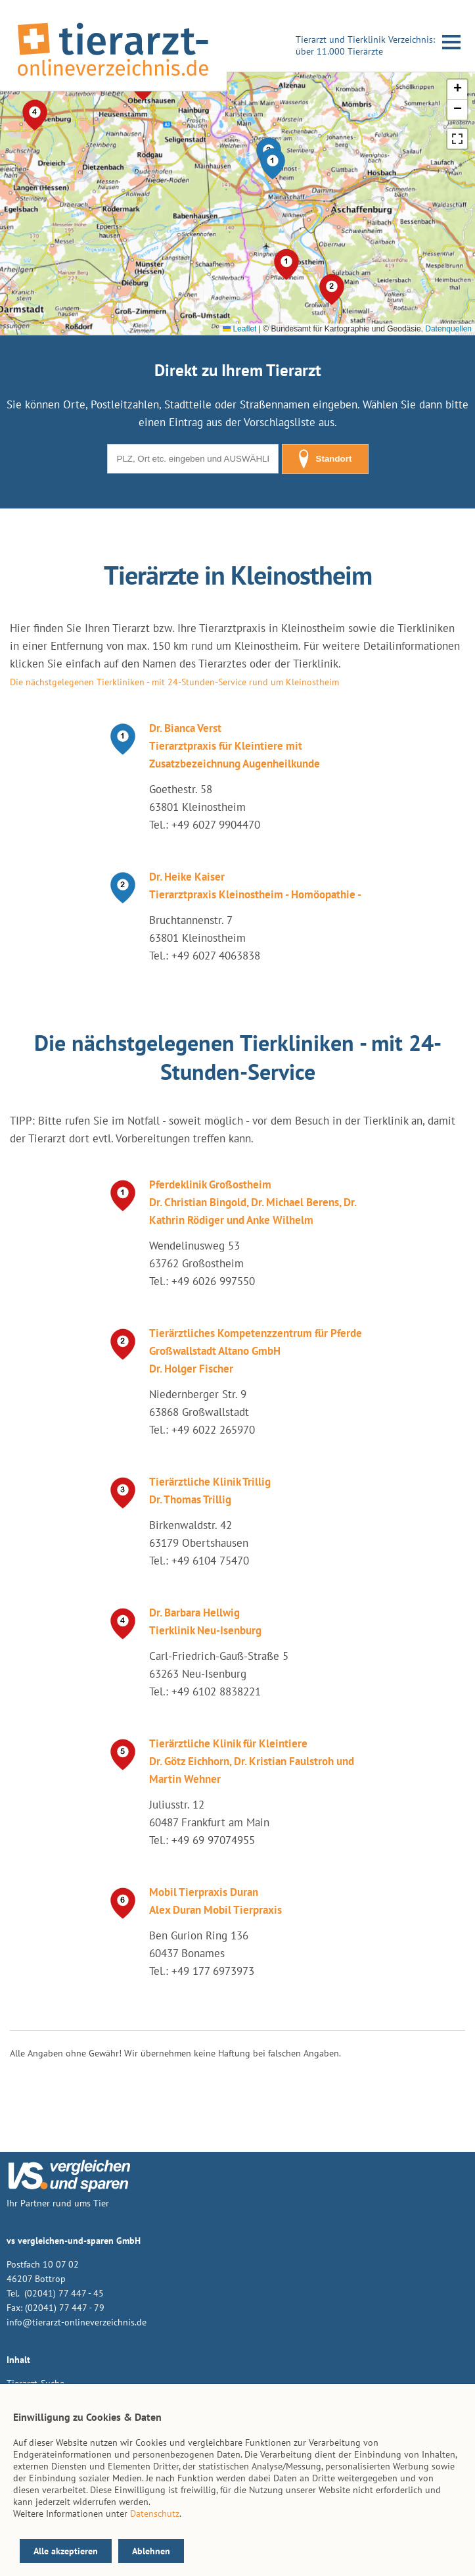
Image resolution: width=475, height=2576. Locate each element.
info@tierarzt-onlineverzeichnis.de (77, 2322)
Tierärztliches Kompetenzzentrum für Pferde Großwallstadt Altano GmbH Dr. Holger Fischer (255, 1351)
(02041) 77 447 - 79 (64, 2308)
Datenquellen (448, 328)
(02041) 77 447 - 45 (63, 2293)
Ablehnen (151, 2551)
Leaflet (239, 328)
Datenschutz (154, 2513)
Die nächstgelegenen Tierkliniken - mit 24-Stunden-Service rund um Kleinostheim (174, 682)
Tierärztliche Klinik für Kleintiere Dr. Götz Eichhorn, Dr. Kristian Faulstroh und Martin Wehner (251, 1761)
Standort (325, 459)
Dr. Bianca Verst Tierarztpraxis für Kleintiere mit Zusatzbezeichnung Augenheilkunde (234, 746)
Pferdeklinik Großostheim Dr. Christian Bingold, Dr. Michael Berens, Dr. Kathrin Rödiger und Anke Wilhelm (252, 1202)
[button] (272, 163)
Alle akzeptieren (66, 2551)
